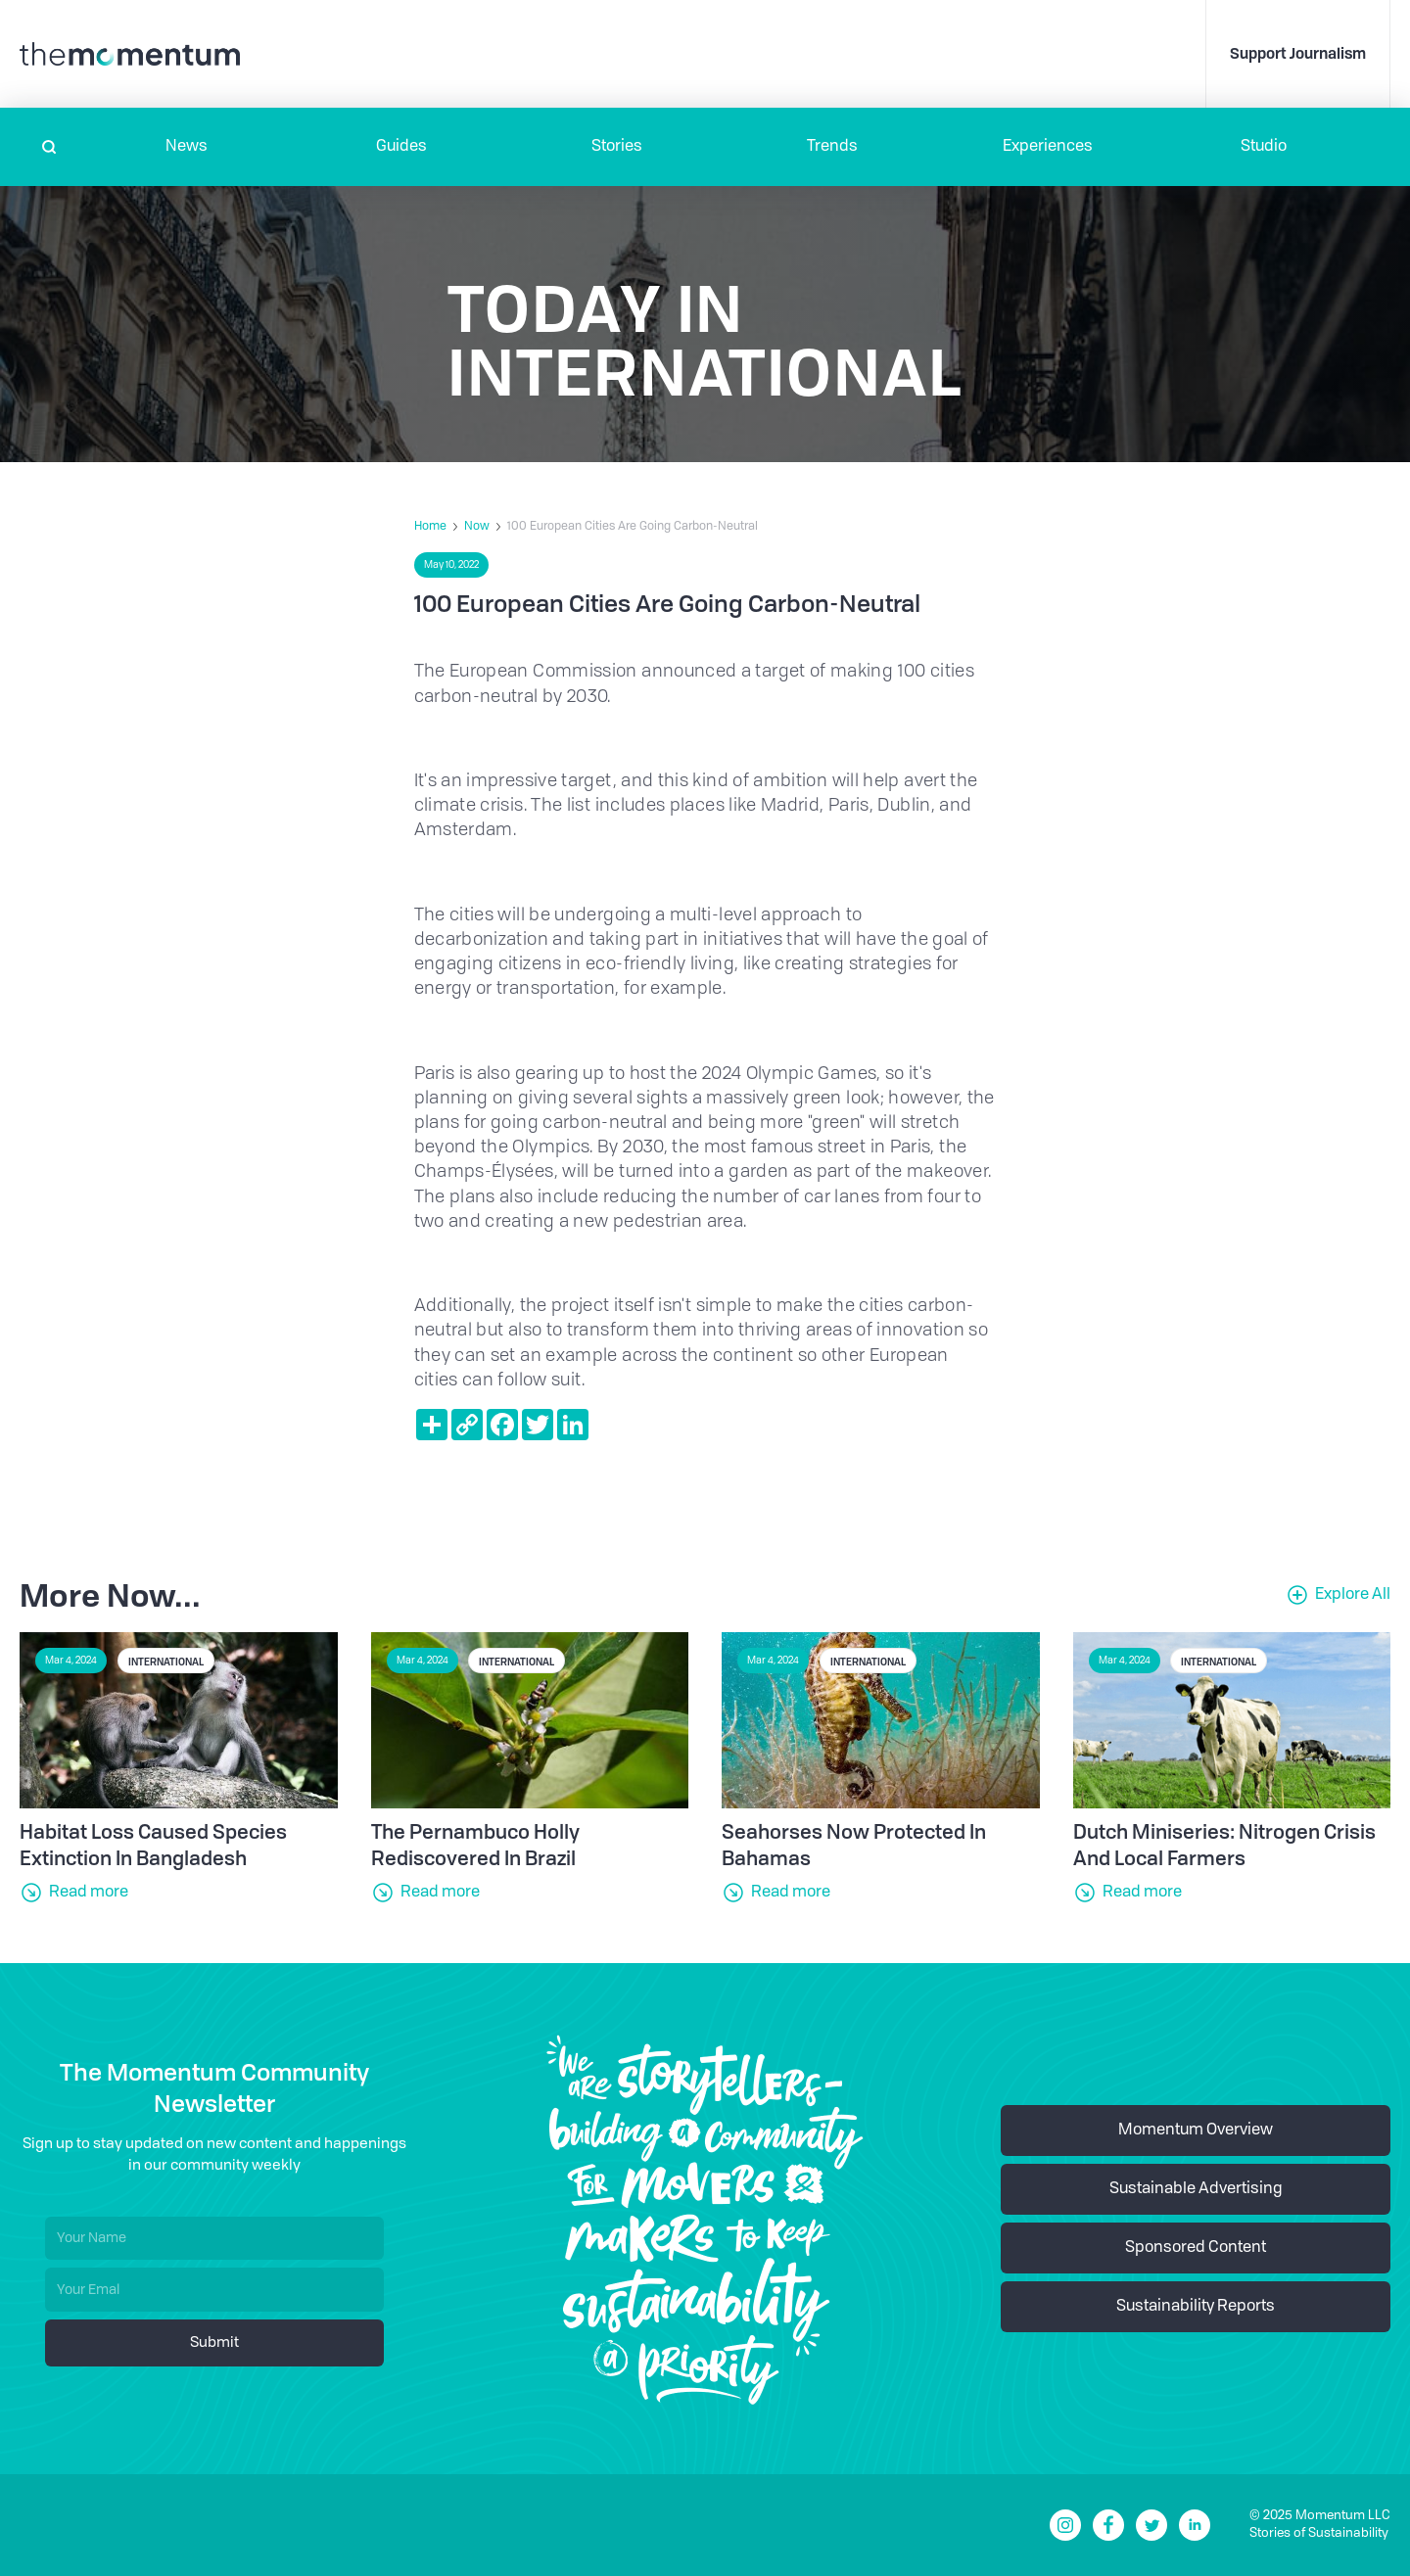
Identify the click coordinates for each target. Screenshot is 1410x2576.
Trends (832, 147)
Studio (1264, 147)
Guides (401, 147)
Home (430, 527)
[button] (186, 147)
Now (477, 527)
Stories (616, 147)
